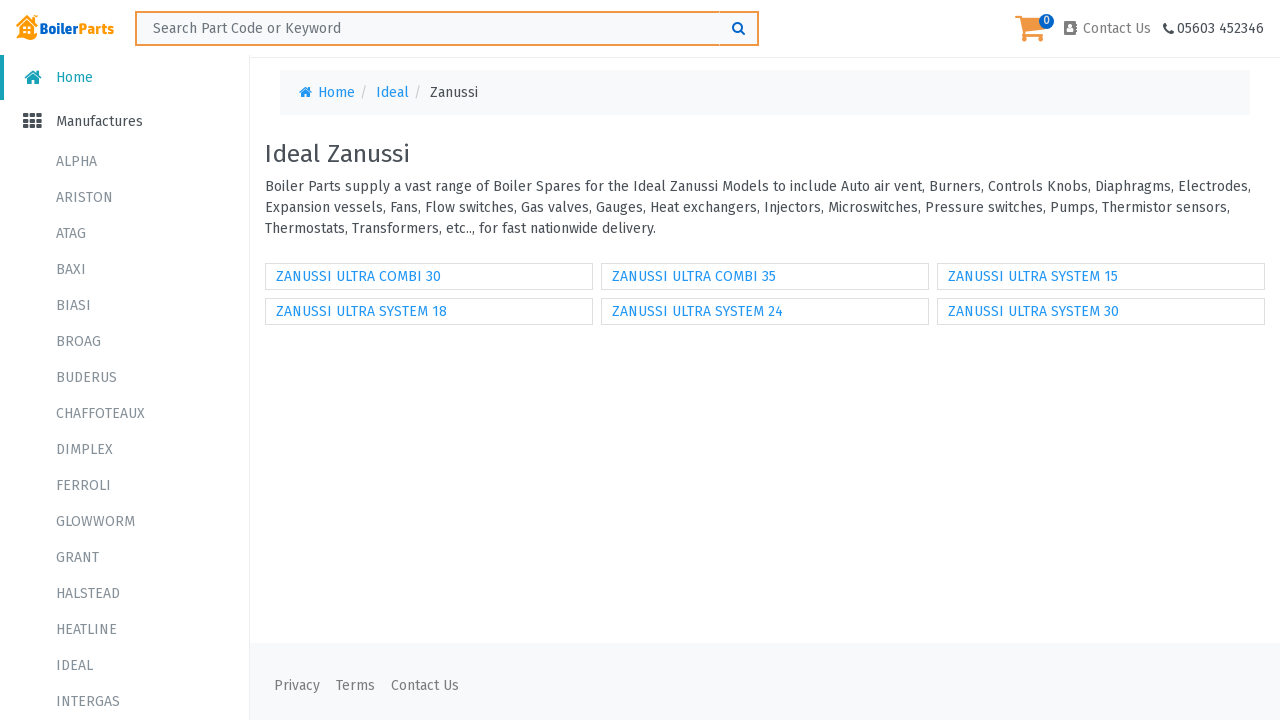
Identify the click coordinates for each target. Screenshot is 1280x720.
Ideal (392, 92)
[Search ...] (447, 28)
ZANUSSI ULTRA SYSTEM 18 (361, 311)
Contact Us (1106, 28)
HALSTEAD (88, 593)
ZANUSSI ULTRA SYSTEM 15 (1033, 276)
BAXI (71, 269)
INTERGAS (88, 701)
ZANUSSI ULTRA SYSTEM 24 (697, 311)
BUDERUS (86, 377)
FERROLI (83, 485)
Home (56, 77)
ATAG (71, 233)
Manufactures (81, 121)
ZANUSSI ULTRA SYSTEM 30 (1033, 311)
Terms (355, 685)
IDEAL (74, 665)
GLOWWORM (95, 521)
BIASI (73, 305)
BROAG (78, 341)
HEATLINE (86, 629)
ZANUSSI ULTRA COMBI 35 (694, 276)
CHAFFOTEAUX (100, 413)
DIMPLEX (84, 449)
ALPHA (76, 161)
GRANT (77, 557)
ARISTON (84, 197)
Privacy (297, 685)
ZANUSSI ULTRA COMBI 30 (358, 276)
